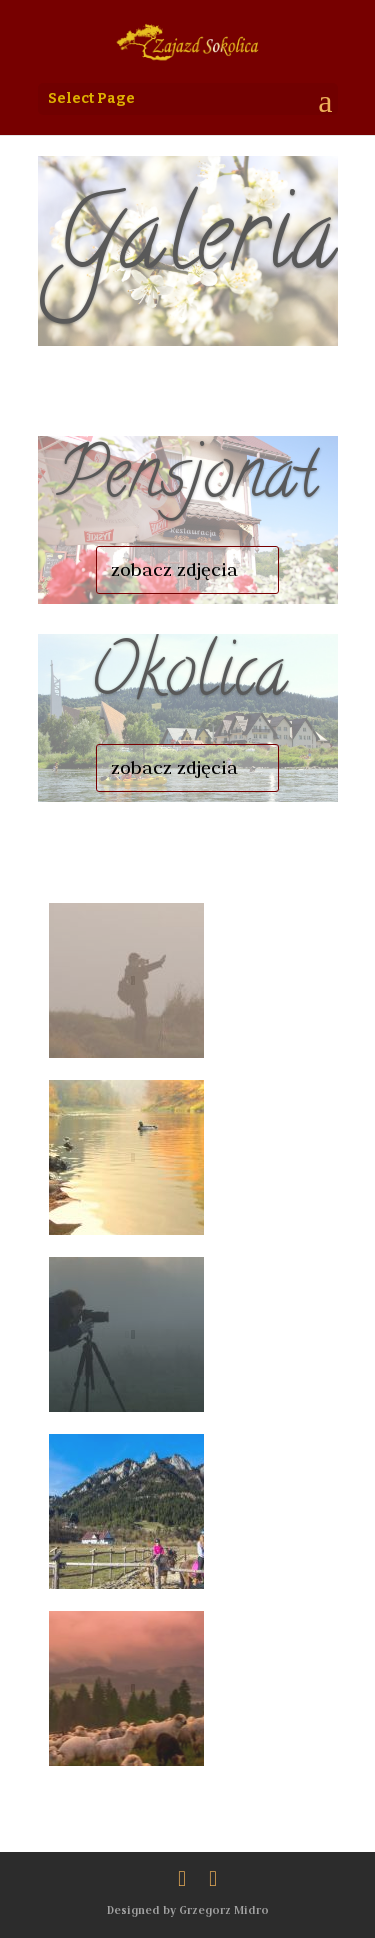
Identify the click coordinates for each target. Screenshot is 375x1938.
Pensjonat (188, 481)
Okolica (188, 679)
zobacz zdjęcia (174, 569)
